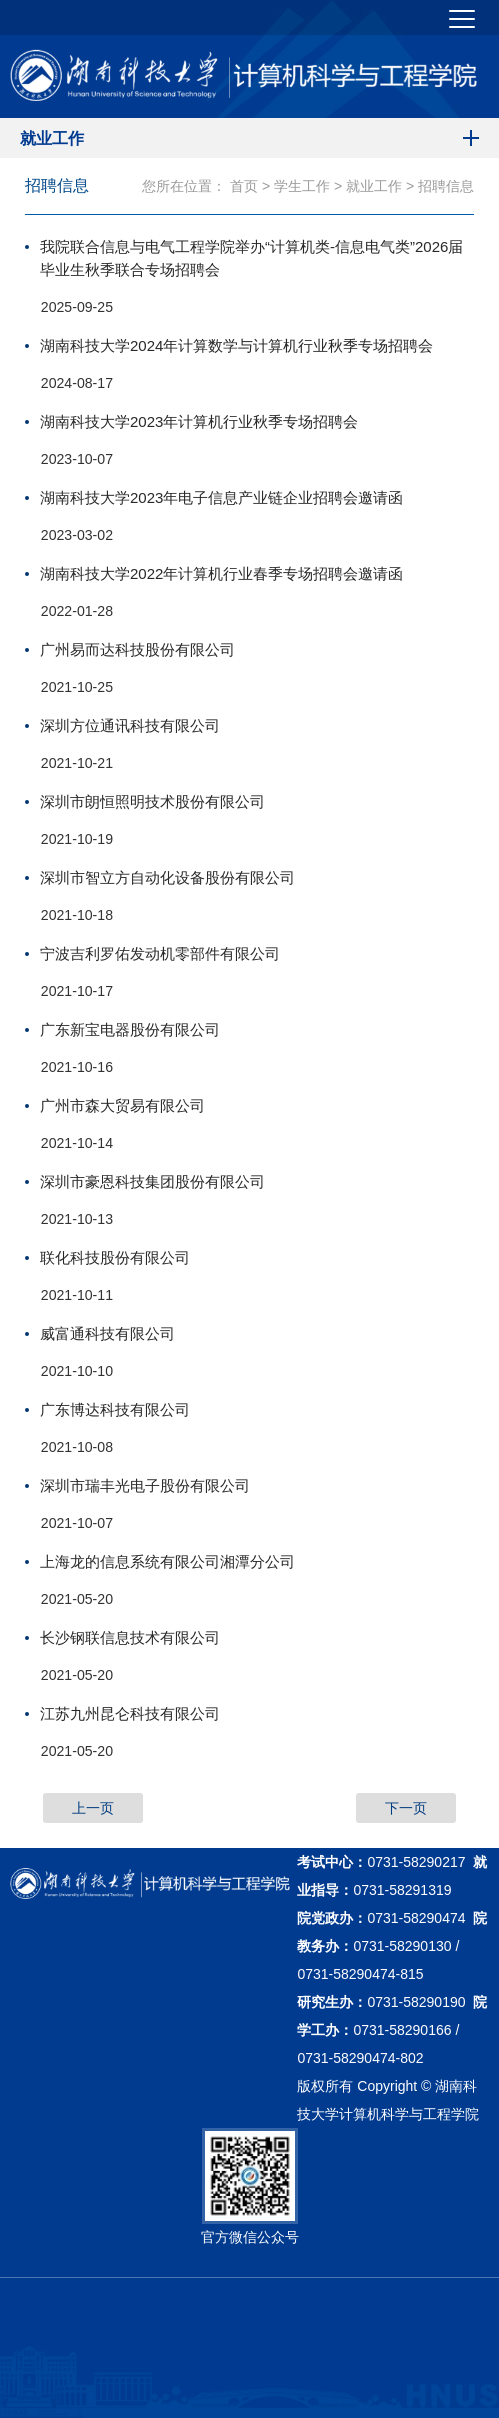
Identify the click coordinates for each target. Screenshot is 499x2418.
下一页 (406, 1808)
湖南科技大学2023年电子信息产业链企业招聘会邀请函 (221, 497)
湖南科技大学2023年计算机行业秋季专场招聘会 (199, 421)
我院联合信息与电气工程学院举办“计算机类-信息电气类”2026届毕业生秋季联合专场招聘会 (251, 258)
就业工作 (374, 186)
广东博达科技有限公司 (115, 1409)
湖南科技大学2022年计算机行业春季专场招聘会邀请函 (221, 573)
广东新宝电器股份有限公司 (130, 1029)
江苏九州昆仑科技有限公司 (130, 1713)
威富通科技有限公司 (107, 1333)
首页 (244, 186)
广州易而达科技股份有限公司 (137, 649)
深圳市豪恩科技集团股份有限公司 (152, 1181)
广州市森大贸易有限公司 (122, 1105)
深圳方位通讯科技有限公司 (130, 725)
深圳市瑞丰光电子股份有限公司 (145, 1485)
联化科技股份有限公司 (115, 1257)
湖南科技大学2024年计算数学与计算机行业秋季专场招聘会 (236, 345)
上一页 (93, 1808)
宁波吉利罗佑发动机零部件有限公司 (160, 953)
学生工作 (302, 186)
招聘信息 (446, 186)
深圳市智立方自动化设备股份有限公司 (167, 877)
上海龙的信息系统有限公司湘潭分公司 (167, 1561)
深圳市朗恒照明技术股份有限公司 (152, 801)
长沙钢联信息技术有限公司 (130, 1637)
